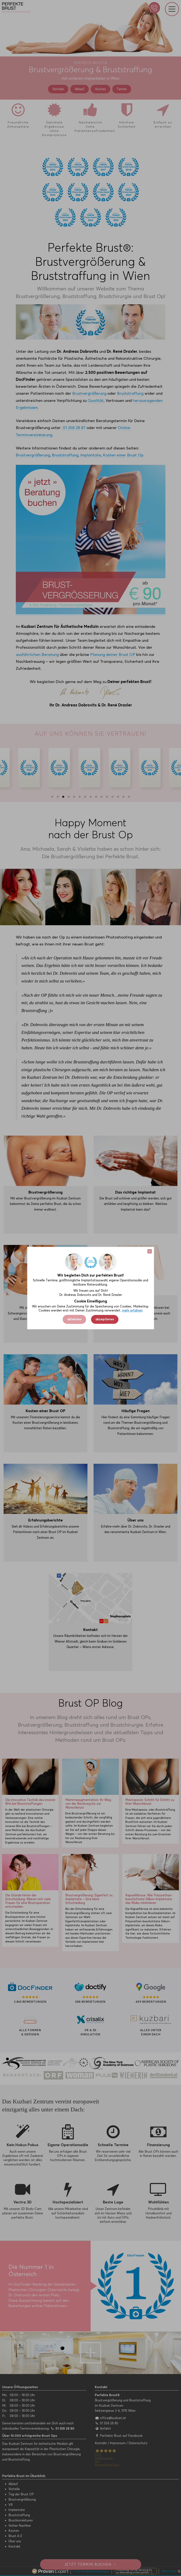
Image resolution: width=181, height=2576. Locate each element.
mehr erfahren (132, 1311)
